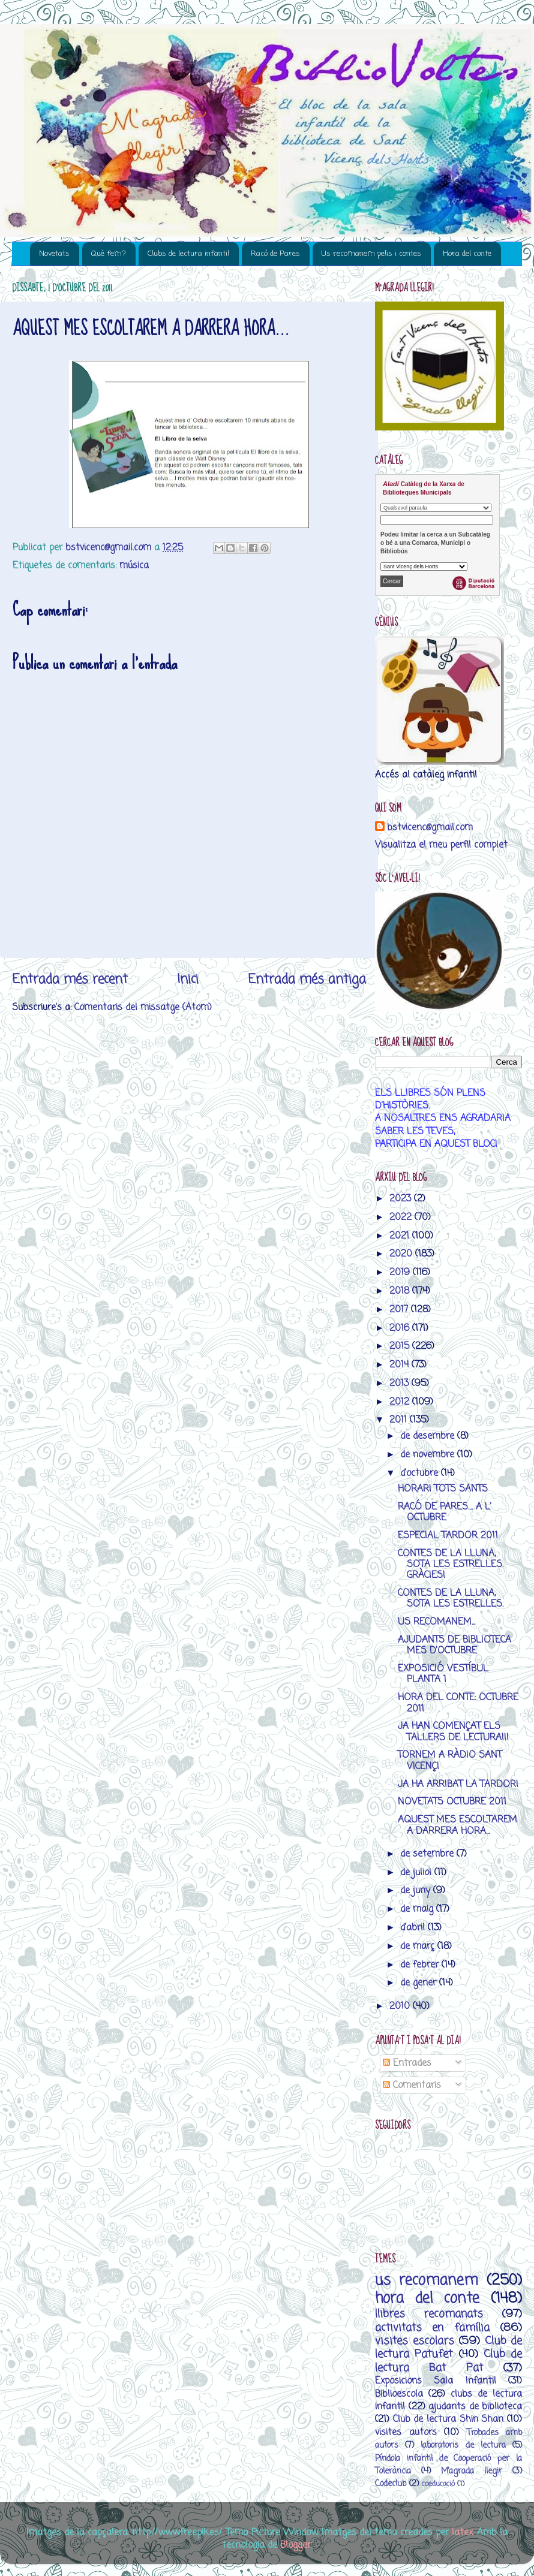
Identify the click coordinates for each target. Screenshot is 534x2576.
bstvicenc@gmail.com (430, 827)
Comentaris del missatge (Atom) (143, 1007)
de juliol (417, 1872)
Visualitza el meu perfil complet (441, 845)
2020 (402, 1254)
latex (462, 2532)
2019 (401, 1272)
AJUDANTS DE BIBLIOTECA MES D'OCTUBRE (454, 1645)
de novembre (428, 1455)
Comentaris (412, 2085)
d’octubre (420, 1473)
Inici (188, 979)
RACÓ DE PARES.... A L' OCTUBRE (444, 1512)
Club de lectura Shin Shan (448, 2419)
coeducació (438, 2484)
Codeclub (390, 2484)
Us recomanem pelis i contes (371, 254)
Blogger (295, 2545)
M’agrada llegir (471, 2471)
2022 (402, 1217)
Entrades (407, 2063)
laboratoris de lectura (463, 2445)
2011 (399, 1420)
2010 (401, 2006)
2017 (400, 1309)
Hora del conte (467, 254)
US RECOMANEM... (436, 1622)
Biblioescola (399, 2394)
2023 (401, 1199)
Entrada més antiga (307, 979)
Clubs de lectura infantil (188, 254)
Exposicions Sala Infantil (435, 2381)
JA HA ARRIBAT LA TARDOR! (458, 1784)
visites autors (406, 2432)
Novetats (54, 254)
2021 (400, 1236)
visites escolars (414, 2341)
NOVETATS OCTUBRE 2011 (452, 1802)
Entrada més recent (70, 979)
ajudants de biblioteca (475, 2407)
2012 (400, 1402)
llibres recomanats (429, 2314)
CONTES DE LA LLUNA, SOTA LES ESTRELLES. (450, 1598)
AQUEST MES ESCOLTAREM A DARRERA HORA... (457, 1825)
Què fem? (108, 254)
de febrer (421, 1965)
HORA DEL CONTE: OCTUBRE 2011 (458, 1703)
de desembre (428, 1436)
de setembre (428, 1854)
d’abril (414, 1928)
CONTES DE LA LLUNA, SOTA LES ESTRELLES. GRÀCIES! (450, 1565)
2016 (400, 1328)
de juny (416, 1890)
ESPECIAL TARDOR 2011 (448, 1535)
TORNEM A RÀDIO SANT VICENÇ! (450, 1760)
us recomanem (426, 2281)
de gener (419, 1983)
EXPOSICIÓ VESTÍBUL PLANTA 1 (443, 1674)
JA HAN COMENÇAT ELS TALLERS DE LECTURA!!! (453, 1731)
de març (418, 1946)
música (134, 566)
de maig (418, 1909)
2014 (400, 1365)
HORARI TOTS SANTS (443, 1489)
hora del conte (427, 2299)
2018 (400, 1291)
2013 (400, 1383)
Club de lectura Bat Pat (448, 2361)
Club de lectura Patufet (448, 2348)
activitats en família (432, 2327)
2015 (400, 1346)
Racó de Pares (275, 254)
